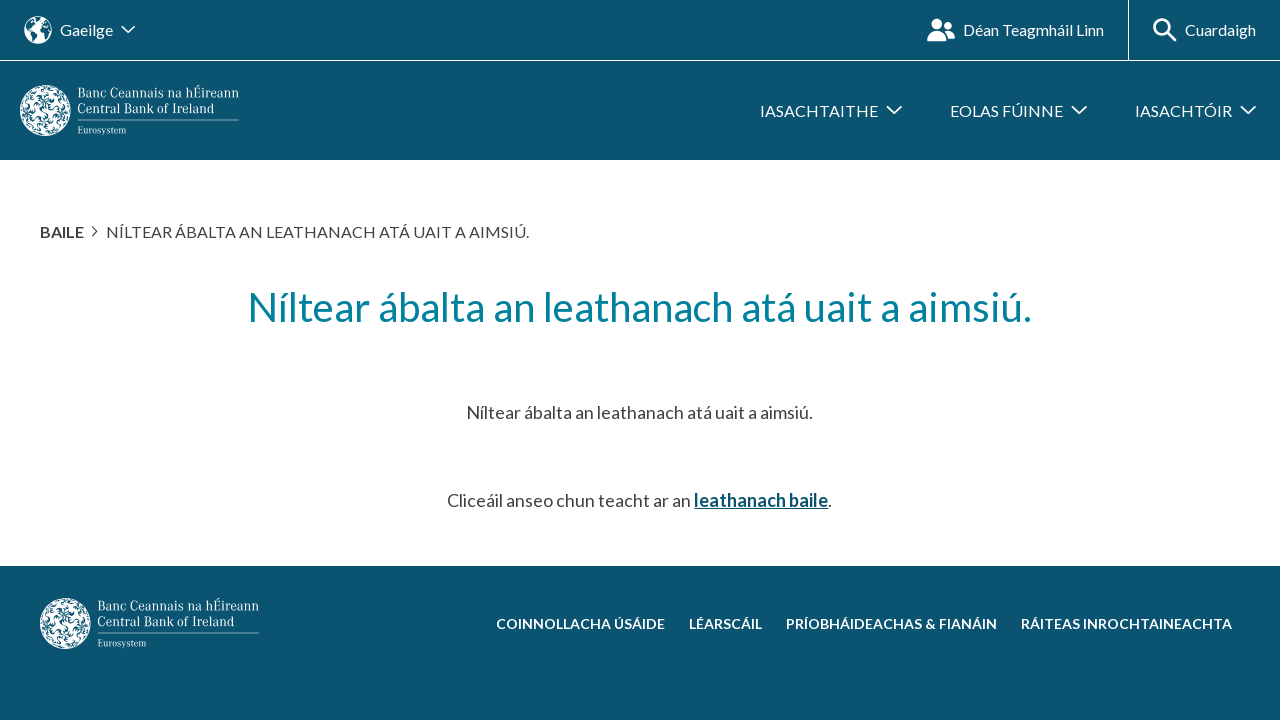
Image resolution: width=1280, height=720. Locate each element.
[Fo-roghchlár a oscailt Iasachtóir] (1195, 111)
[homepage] (129, 108)
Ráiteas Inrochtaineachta (1126, 623)
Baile (62, 231)
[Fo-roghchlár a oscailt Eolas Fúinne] (1018, 111)
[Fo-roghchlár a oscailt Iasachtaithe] (831, 111)
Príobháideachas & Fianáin (891, 623)
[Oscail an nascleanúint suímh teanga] (79, 30)
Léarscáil (725, 623)
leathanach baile (761, 500)
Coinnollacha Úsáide (580, 623)
